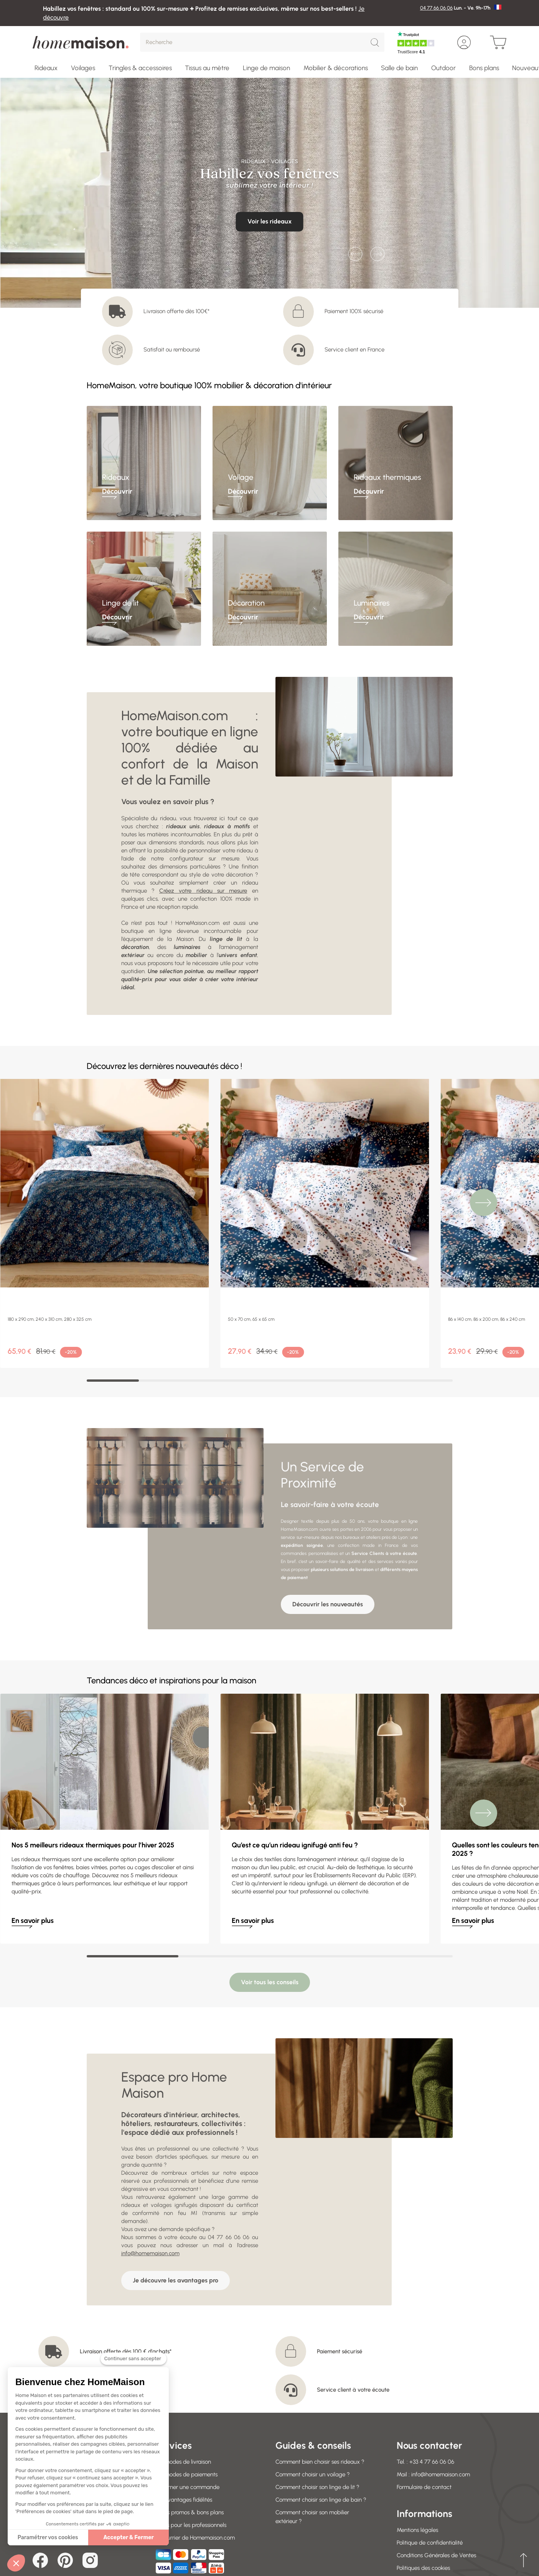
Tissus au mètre (207, 68)
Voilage (240, 477)
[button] (16, 2563)
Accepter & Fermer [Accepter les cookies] (128, 2537)
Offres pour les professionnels (190, 2457)
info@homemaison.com (150, 2185)
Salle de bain (399, 68)
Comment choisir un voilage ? (312, 2407)
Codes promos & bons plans (189, 2444)
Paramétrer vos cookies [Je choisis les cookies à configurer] (48, 2537)
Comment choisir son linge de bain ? (320, 2432)
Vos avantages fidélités (183, 2432)
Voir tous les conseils (269, 1914)
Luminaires (372, 602)
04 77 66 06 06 (436, 8)
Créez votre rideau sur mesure (203, 890)
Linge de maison (266, 68)
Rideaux (46, 68)
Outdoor (443, 68)
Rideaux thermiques (387, 477)
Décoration (246, 602)
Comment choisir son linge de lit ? (317, 2419)
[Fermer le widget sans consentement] (133, 2359)
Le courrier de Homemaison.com (194, 2470)
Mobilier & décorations (335, 68)
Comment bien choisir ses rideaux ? (319, 2394)
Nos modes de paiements (186, 2407)
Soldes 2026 (412, 2513)
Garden (406, 2525)
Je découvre (270, 206)
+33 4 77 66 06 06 (431, 2394)
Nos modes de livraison (182, 2394)
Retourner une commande (186, 2419)
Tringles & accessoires (140, 68)
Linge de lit (120, 602)
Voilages (83, 68)
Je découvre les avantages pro (175, 2212)
